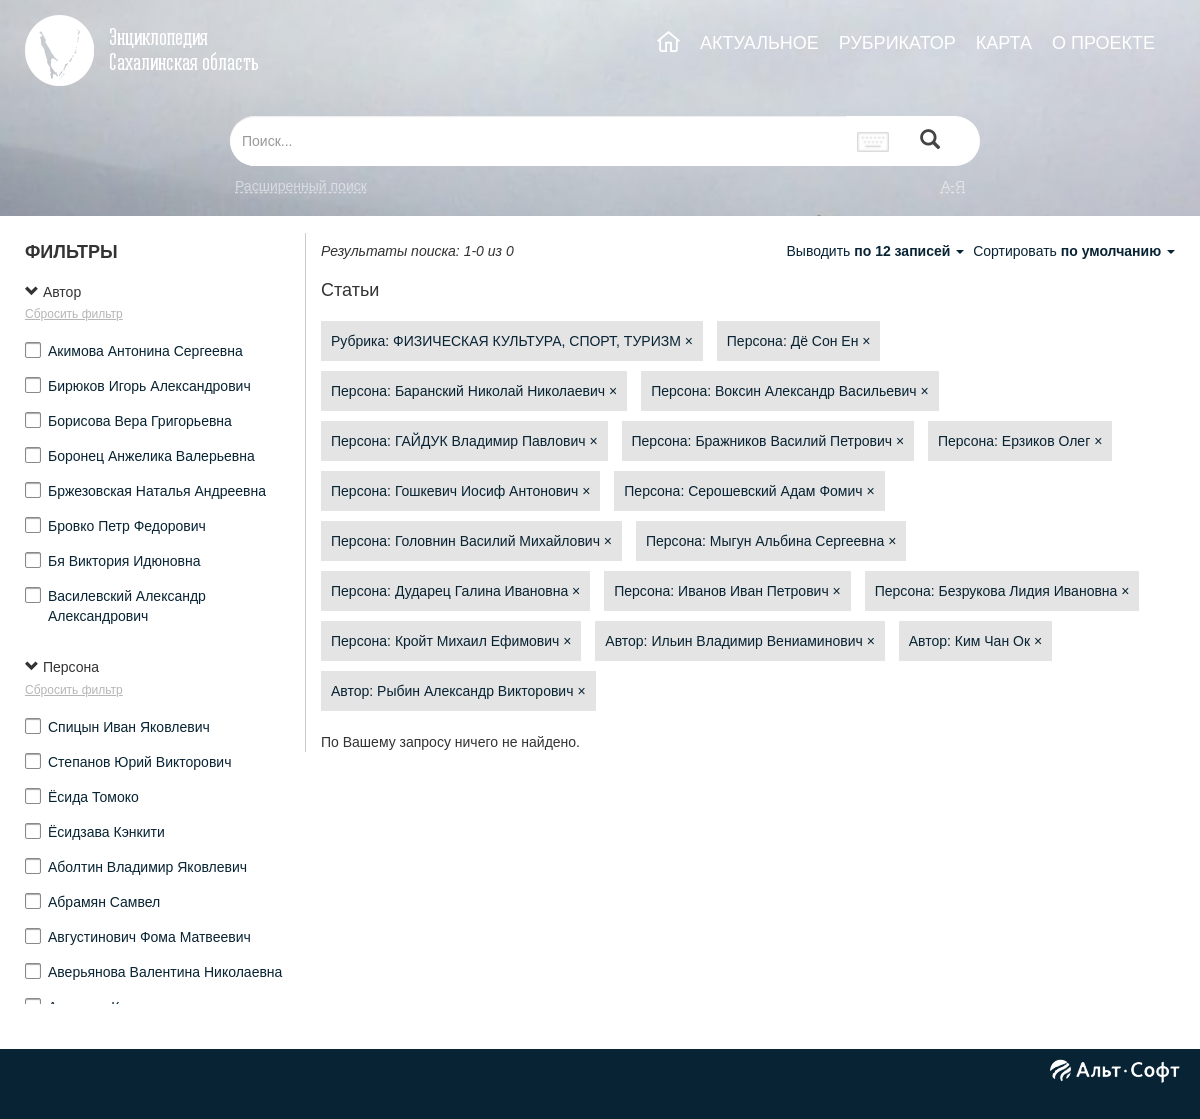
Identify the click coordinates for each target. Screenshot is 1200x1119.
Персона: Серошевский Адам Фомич (749, 491)
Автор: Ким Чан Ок (975, 641)
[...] (538, 141)
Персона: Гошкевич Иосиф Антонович (460, 491)
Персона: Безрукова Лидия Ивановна (1002, 591)
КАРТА (1004, 43)
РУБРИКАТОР (897, 43)
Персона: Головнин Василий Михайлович (471, 541)
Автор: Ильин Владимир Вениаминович (740, 641)
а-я (953, 186)
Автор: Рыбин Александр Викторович (458, 691)
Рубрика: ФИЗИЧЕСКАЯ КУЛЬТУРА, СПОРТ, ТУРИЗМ (512, 341)
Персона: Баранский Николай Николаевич (474, 391)
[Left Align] (930, 141)
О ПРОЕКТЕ (1103, 43)
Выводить (877, 251)
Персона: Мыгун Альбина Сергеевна (771, 541)
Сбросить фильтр (74, 314)
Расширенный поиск (301, 186)
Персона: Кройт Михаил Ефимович (451, 641)
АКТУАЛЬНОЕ (759, 43)
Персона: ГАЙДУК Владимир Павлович (464, 441)
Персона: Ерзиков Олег (1020, 441)
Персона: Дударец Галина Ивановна (455, 591)
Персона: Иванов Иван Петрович (727, 591)
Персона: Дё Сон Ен (799, 341)
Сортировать (1074, 251)
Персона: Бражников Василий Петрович (768, 441)
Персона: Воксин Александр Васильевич (789, 391)
